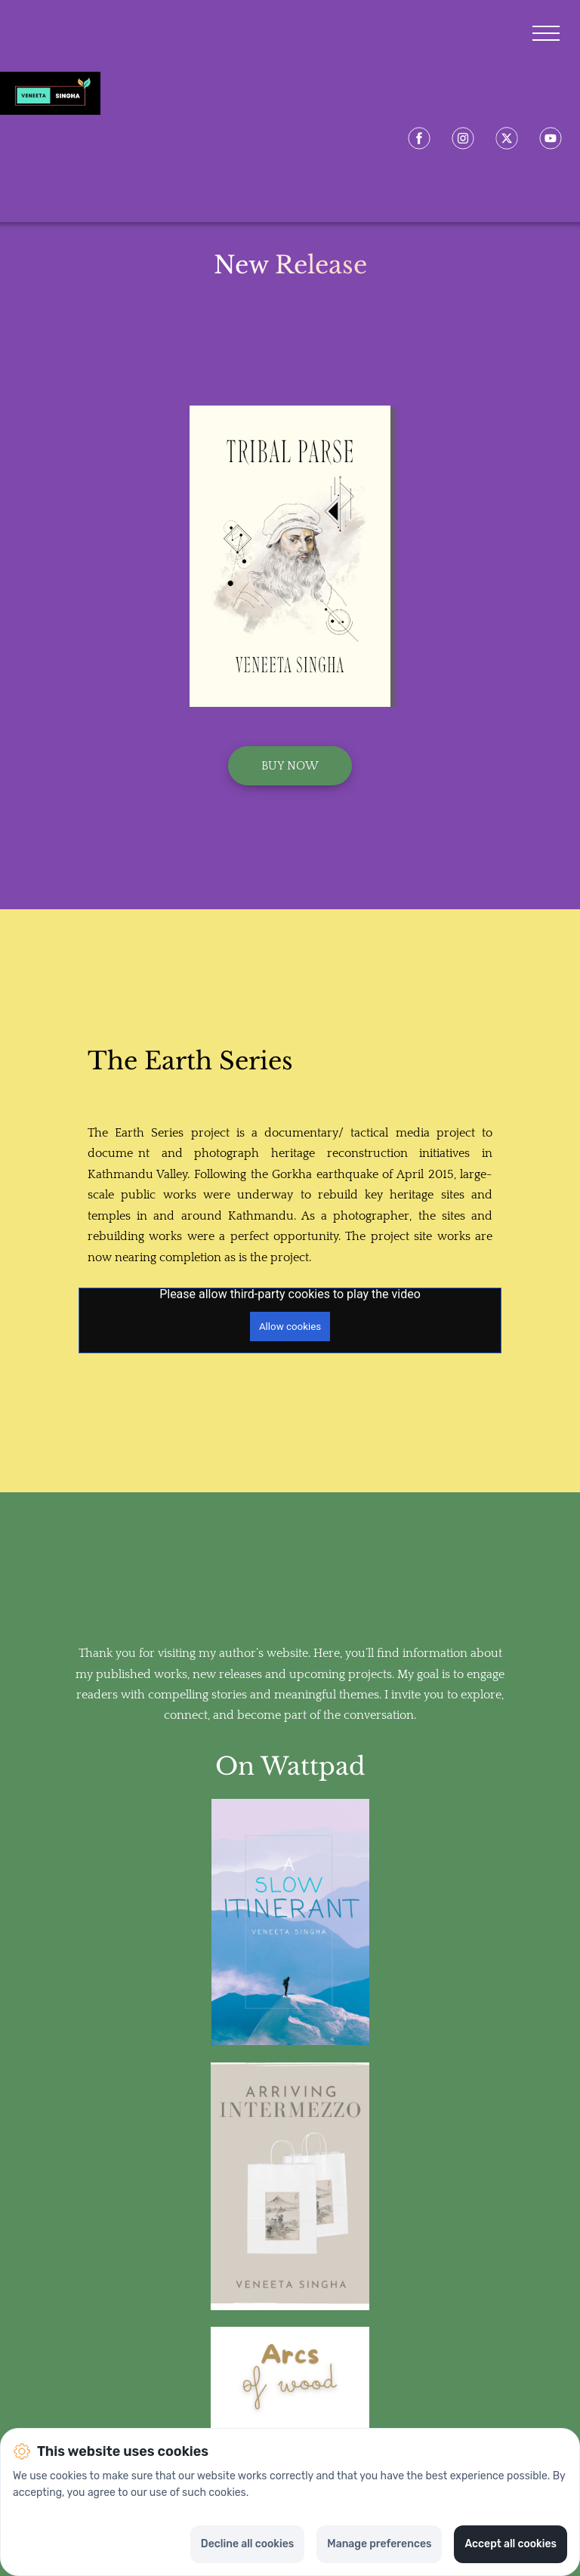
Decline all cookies (247, 2543)
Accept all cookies (510, 2543)
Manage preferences (379, 2543)
